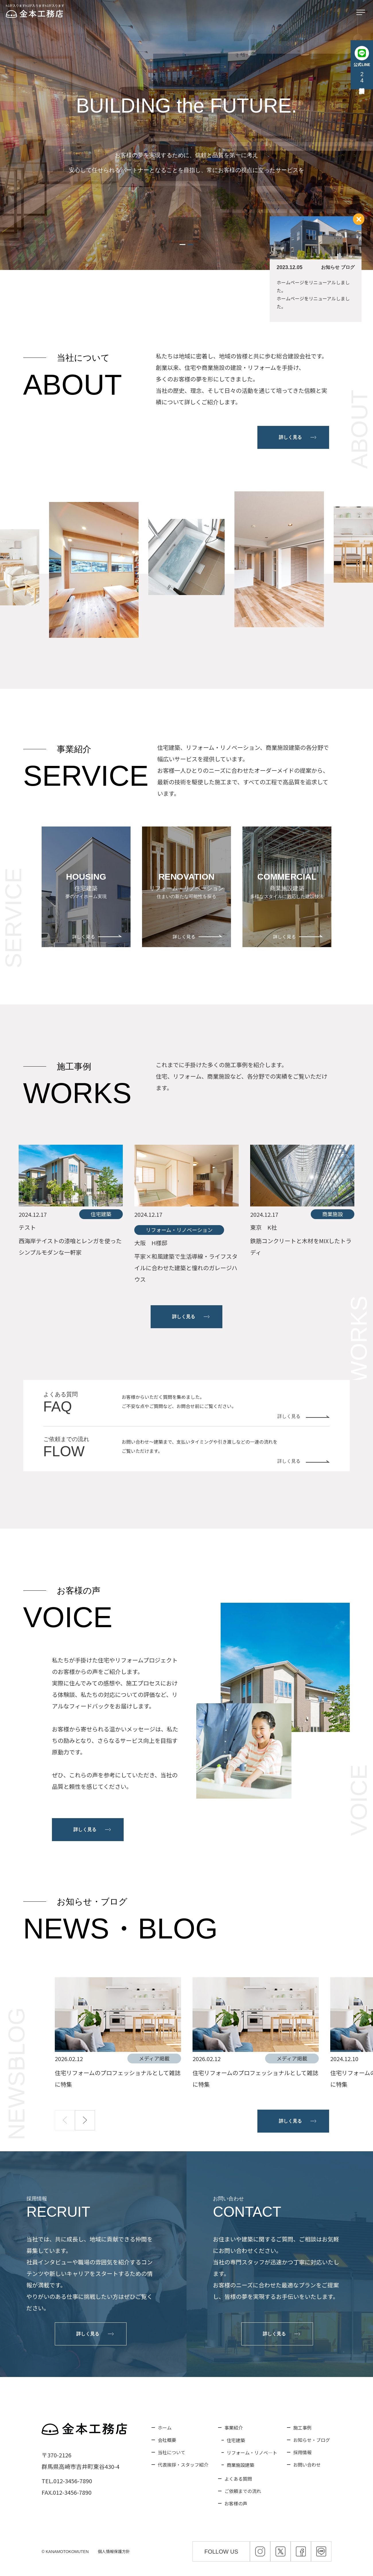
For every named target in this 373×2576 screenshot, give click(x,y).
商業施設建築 (240, 2464)
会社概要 (167, 2439)
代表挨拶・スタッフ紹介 (183, 2464)
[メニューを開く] (362, 13)
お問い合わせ (307, 2464)
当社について (171, 2452)
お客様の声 (235, 2503)
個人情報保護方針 (114, 2551)
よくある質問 (238, 2478)
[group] (118, 2033)
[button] (182, 244)
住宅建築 (236, 2440)
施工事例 (302, 2427)
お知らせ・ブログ (311, 2439)
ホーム (165, 2427)
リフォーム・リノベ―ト (252, 2452)
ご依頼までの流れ (242, 2491)
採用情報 (302, 2452)
